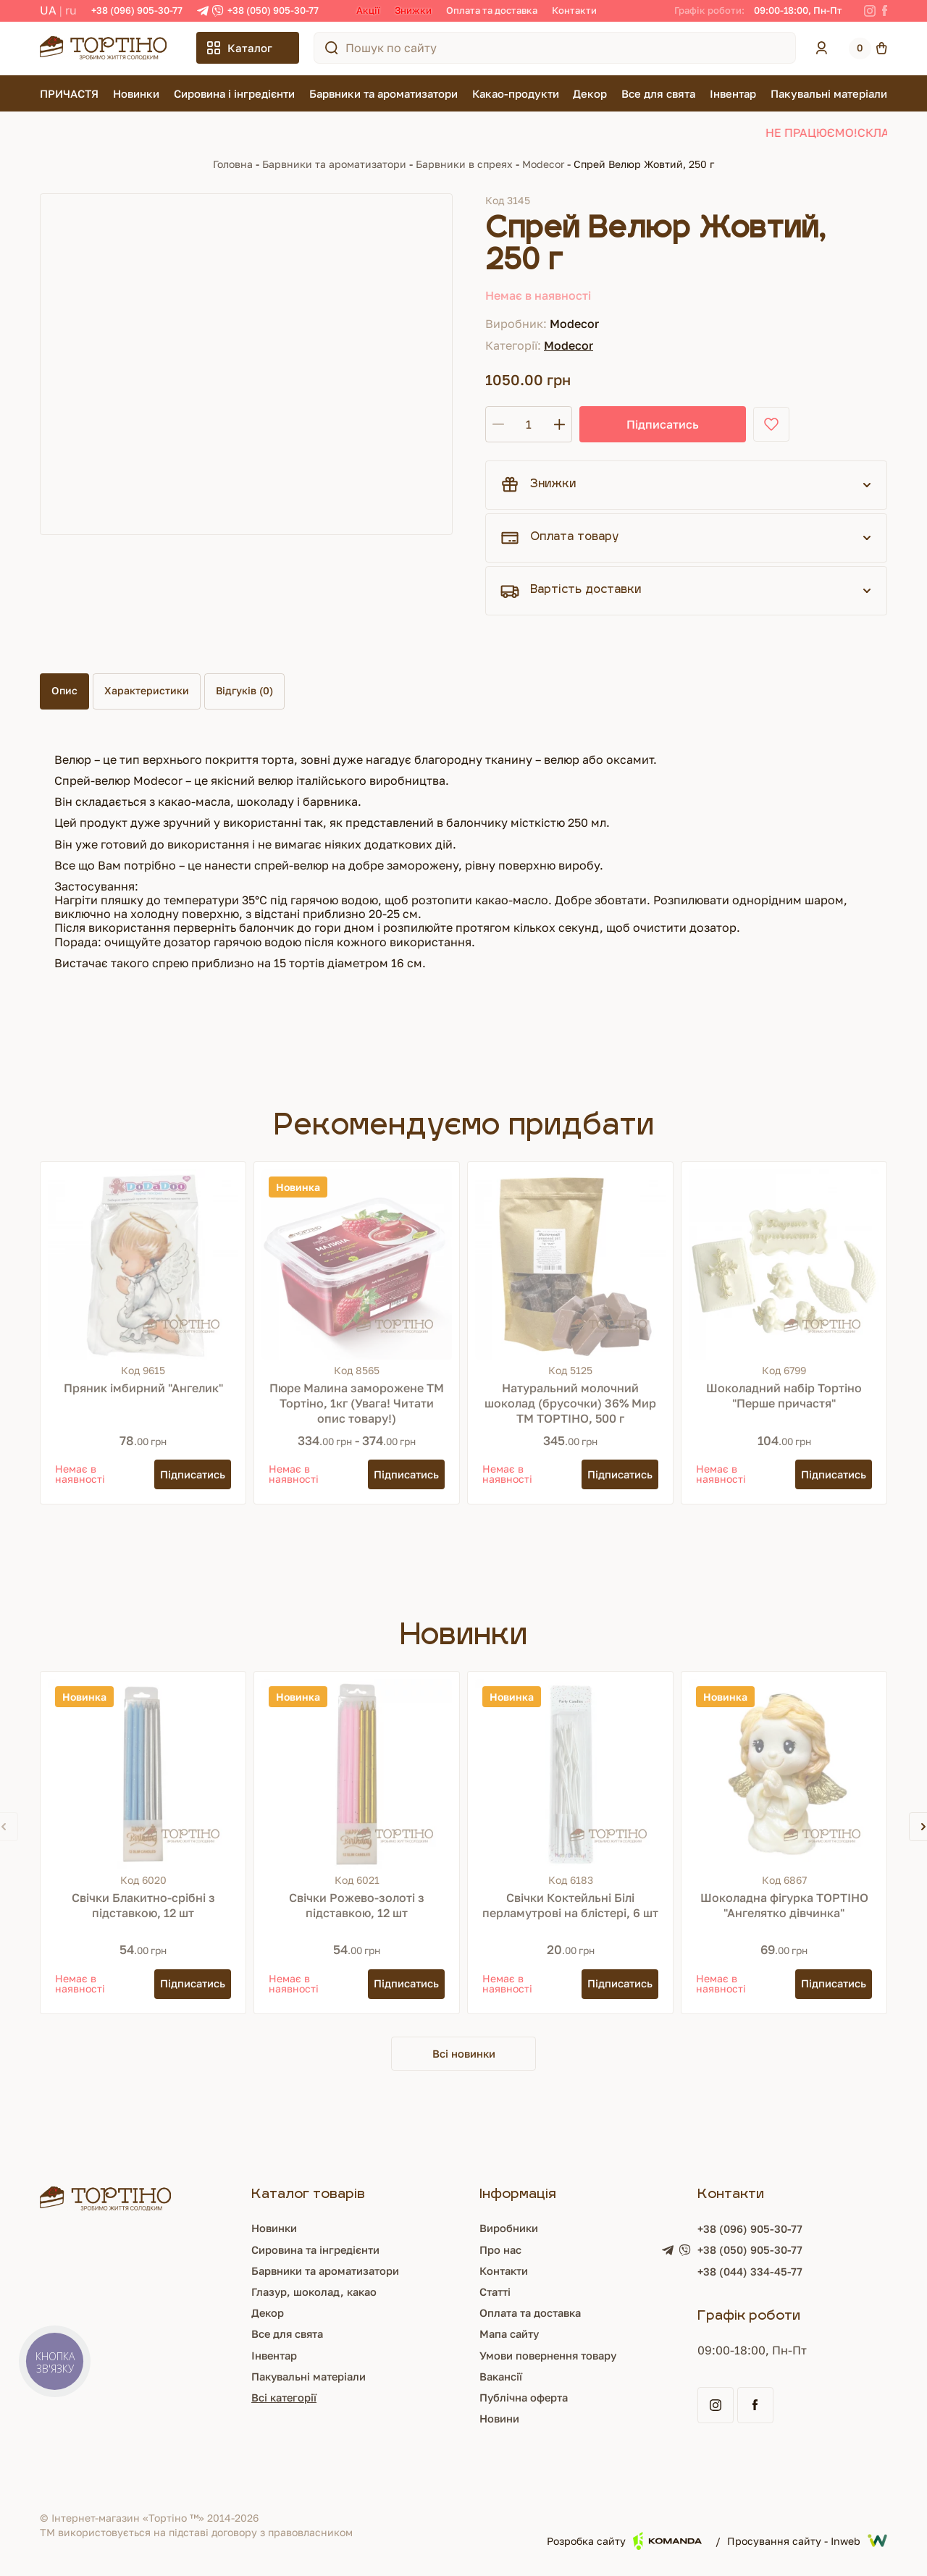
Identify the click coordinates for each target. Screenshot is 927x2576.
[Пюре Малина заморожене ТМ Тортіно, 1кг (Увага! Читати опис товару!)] (356, 1264)
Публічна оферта (526, 2398)
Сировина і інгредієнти (234, 93)
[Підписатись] (189, 1474)
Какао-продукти (515, 93)
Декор (590, 93)
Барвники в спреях (464, 164)
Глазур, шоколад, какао (311, 2293)
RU (71, 10)
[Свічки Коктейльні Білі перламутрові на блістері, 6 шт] (570, 1774)
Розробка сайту (624, 2542)
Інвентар (733, 93)
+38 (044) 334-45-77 (758, 2274)
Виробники (510, 2230)
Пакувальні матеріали (829, 93)
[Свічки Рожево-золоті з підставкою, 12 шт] (356, 1774)
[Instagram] (870, 11)
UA (48, 10)
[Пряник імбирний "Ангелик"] (143, 1264)
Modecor (543, 164)
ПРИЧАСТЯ (69, 93)
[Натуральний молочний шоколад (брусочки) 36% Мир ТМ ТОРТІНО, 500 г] (570, 1264)
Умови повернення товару (554, 2356)
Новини (500, 2420)
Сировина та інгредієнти (313, 2251)
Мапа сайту (511, 2335)
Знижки (413, 10)
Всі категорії (278, 2398)
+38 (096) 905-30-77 (137, 10)
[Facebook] (884, 11)
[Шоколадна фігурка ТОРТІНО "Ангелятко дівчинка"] (784, 1774)
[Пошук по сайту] (331, 47)
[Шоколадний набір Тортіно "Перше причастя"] (784, 1264)
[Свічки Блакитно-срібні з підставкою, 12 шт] (143, 1774)
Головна (233, 164)
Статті (495, 2293)
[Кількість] (528, 424)
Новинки (136, 93)
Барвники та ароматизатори (383, 93)
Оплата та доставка (491, 10)
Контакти (574, 10)
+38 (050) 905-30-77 (273, 10)
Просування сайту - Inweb (807, 2542)
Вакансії (501, 2377)
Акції (368, 10)
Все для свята (658, 93)
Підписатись (630, 424)
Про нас (501, 2251)
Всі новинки (463, 2054)
